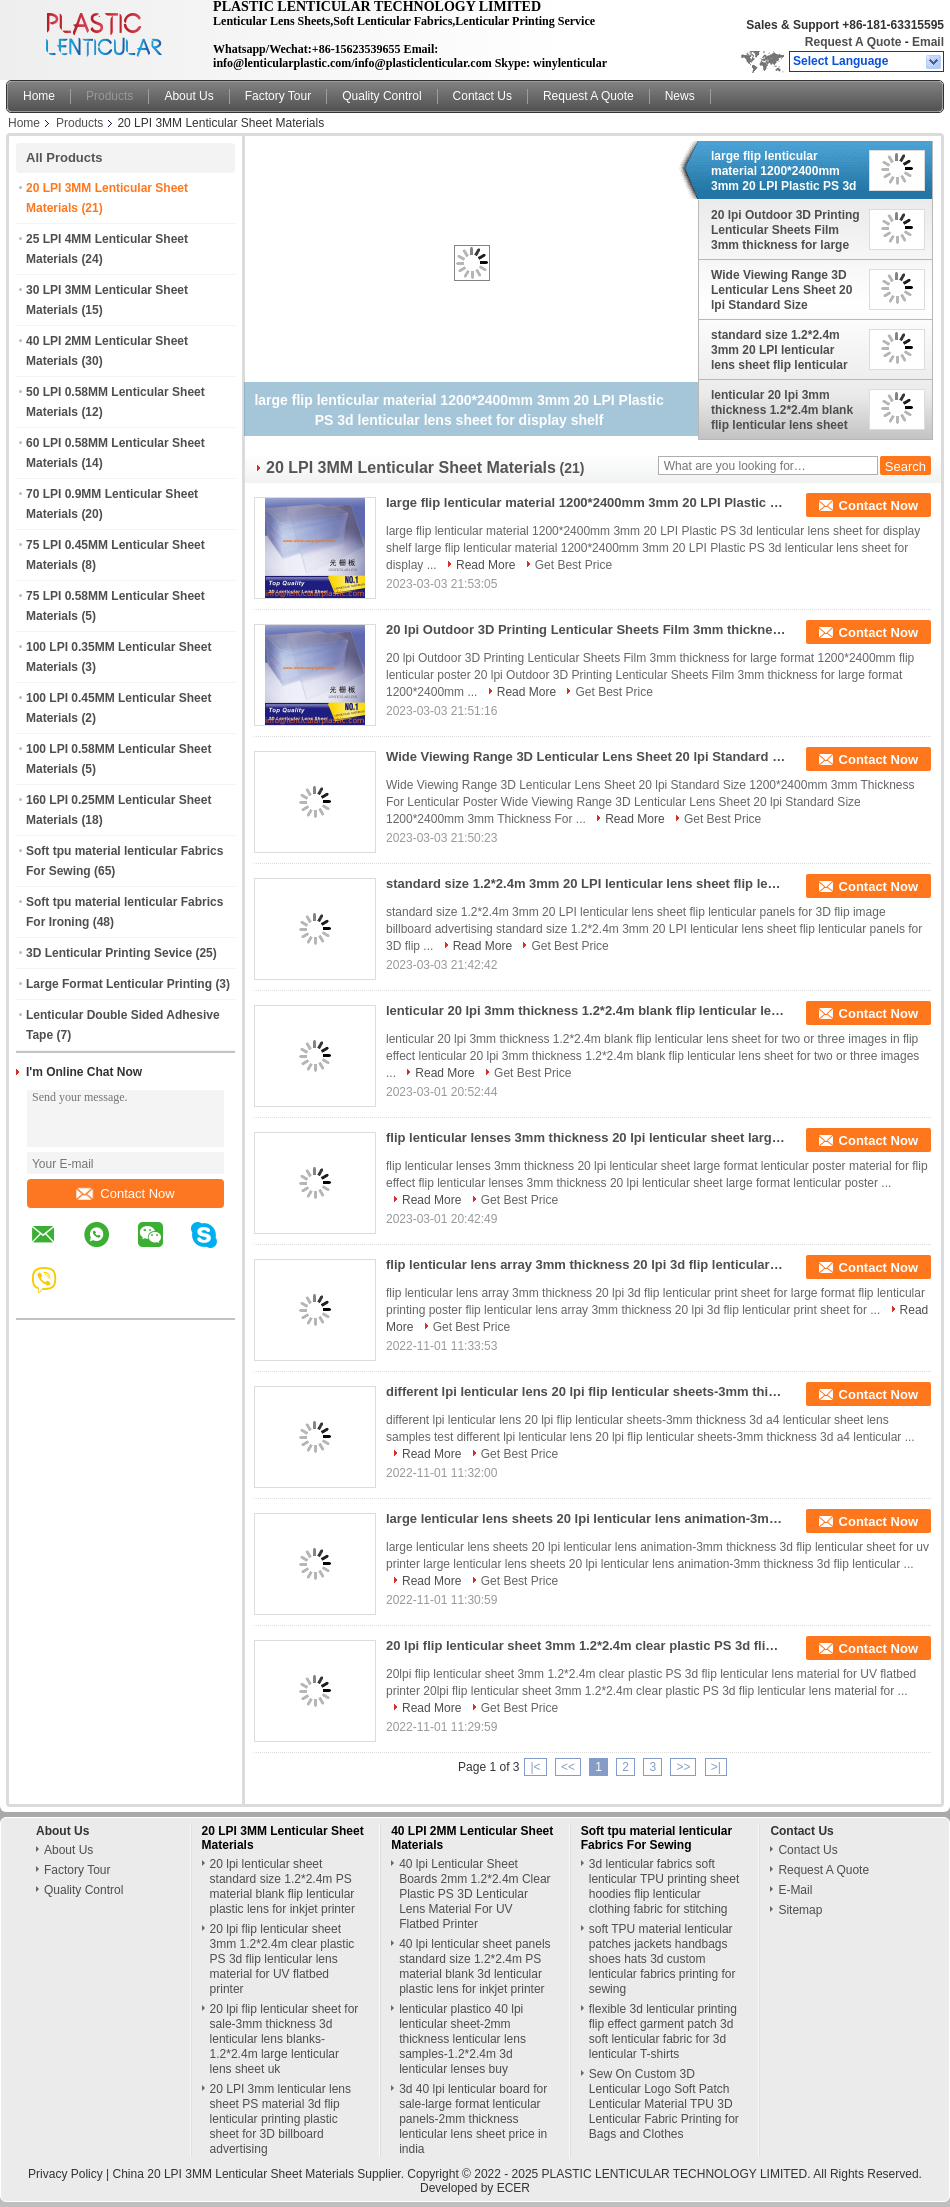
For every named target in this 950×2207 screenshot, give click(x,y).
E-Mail (795, 1890)
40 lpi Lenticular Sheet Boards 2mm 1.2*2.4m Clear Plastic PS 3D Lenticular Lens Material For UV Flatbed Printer (474, 1894)
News (680, 96)
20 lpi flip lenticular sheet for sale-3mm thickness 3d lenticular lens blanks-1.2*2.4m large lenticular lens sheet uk (284, 2039)
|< (535, 1767)
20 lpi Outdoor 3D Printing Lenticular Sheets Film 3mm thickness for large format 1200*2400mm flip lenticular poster (785, 230)
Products (109, 96)
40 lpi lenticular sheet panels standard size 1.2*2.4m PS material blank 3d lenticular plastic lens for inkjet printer (474, 1966)
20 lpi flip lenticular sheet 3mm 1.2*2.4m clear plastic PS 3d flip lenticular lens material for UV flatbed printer (586, 1645)
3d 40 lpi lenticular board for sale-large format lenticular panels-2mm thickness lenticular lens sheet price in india (473, 2119)
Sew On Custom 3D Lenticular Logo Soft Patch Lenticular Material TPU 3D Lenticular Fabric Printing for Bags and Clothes (664, 2104)
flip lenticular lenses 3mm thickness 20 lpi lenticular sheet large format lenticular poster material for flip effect (586, 1137)
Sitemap (800, 1910)
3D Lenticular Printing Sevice (109, 953)
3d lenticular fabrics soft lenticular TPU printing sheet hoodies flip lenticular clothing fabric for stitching (664, 1886)
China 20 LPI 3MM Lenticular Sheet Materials (233, 2174)
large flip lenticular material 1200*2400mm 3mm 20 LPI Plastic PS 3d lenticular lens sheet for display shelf (783, 171)
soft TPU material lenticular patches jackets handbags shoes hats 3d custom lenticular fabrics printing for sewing (662, 1959)
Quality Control (381, 96)
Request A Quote (853, 42)
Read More (485, 565)
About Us (188, 96)
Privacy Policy (65, 2174)
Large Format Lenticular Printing (119, 984)
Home (39, 96)
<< (568, 1767)
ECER (513, 2188)
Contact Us (482, 96)
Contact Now (125, 1193)
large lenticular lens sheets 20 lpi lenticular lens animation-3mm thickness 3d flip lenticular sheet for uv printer (586, 1518)
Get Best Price (573, 565)
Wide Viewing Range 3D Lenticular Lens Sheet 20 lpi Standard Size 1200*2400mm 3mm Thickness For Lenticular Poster (782, 290)
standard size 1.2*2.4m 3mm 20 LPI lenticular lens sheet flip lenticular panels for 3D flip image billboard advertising (779, 350)
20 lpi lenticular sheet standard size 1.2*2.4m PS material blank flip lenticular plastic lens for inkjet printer (282, 1886)
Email (928, 42)
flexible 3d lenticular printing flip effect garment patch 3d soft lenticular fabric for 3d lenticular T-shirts (663, 2031)
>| (716, 1767)
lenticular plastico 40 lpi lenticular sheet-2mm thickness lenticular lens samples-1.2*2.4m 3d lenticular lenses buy (462, 2039)
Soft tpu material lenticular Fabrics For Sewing (656, 1838)
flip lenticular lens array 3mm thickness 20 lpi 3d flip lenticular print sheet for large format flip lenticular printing (586, 1264)
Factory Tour (278, 96)
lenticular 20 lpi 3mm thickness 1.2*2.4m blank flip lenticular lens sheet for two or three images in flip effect (784, 410)
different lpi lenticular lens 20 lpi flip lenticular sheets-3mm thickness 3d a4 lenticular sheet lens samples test (586, 1391)
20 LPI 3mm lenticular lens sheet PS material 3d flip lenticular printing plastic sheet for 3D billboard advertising (280, 2119)
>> (683, 1767)
